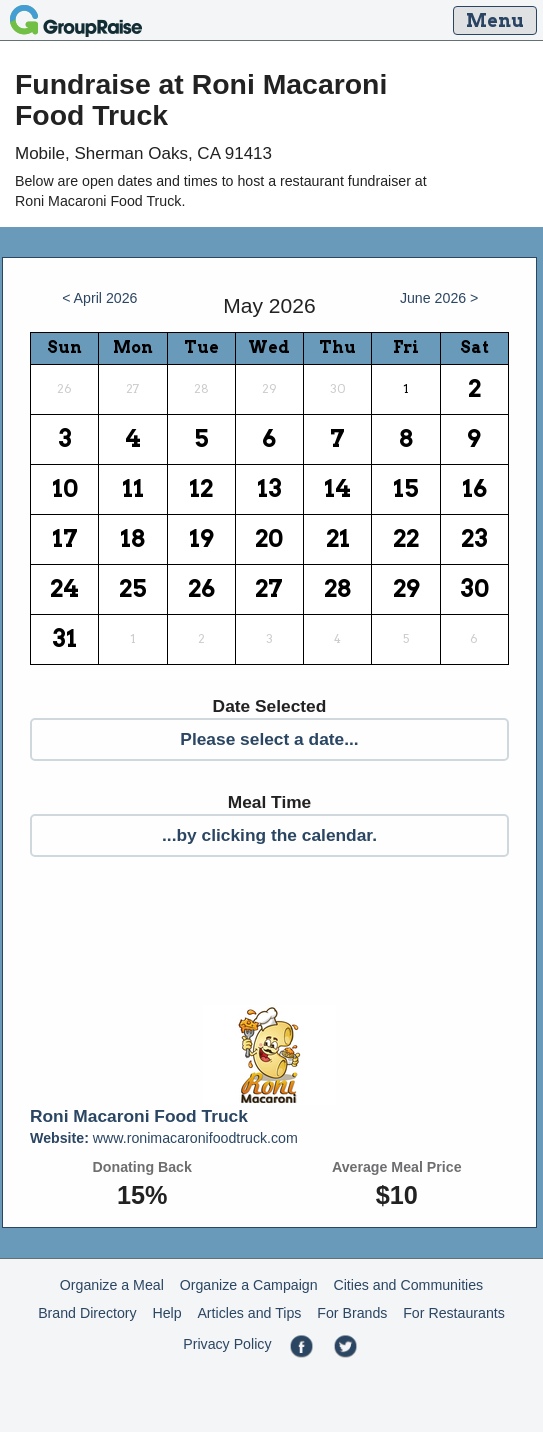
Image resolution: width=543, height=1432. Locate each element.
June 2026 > (439, 298)
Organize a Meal (112, 1285)
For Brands (352, 1313)
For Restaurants (454, 1313)
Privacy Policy (227, 1344)
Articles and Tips (249, 1313)
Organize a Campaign (249, 1285)
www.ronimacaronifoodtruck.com (164, 1138)
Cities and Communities (408, 1285)
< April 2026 (99, 298)
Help (166, 1313)
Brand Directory (87, 1313)
